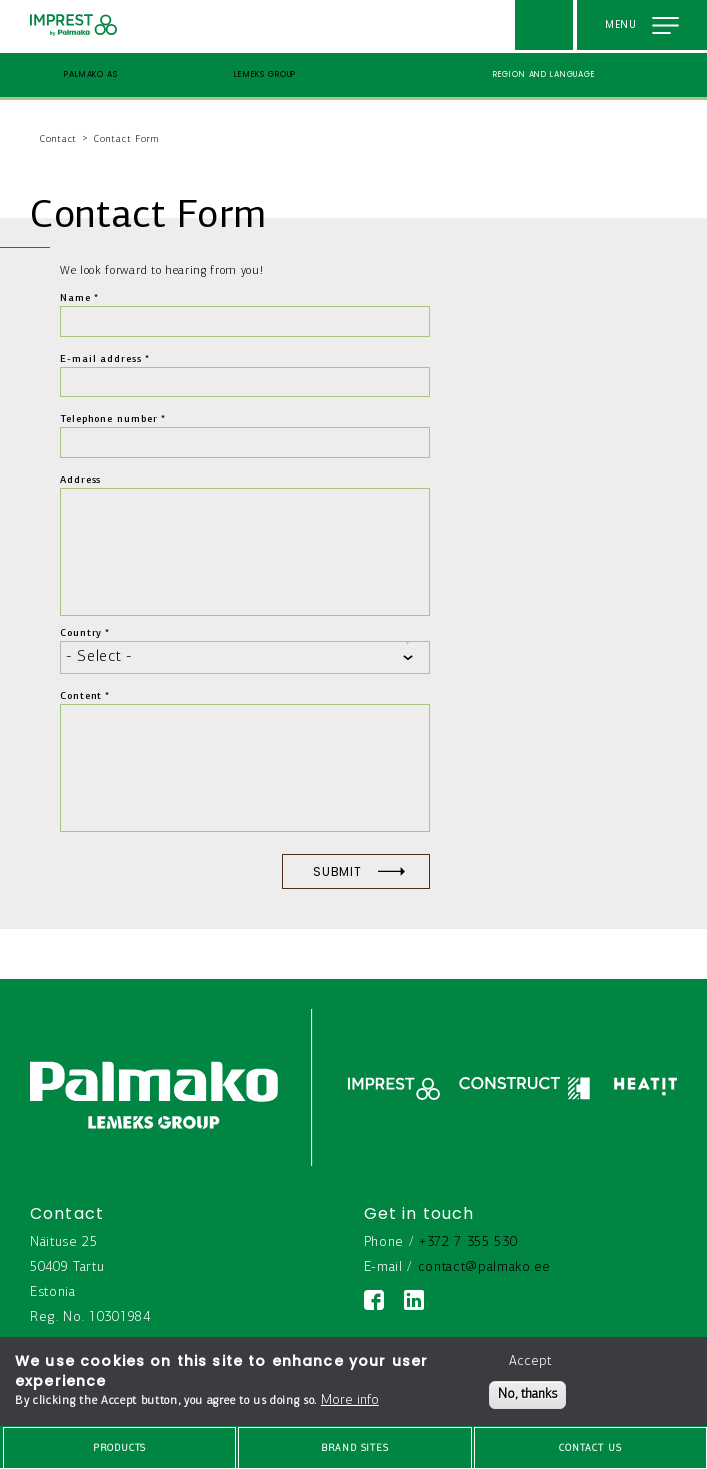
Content (81, 696)
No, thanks (527, 1394)
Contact (58, 139)
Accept (530, 1361)
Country (81, 633)
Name (75, 298)
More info (350, 1400)
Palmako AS (91, 74)
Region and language (544, 74)
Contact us (590, 1448)
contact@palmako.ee (484, 1267)
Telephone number (109, 419)
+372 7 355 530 (468, 1242)
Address (80, 480)
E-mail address (101, 359)
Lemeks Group (265, 74)
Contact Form (126, 139)
